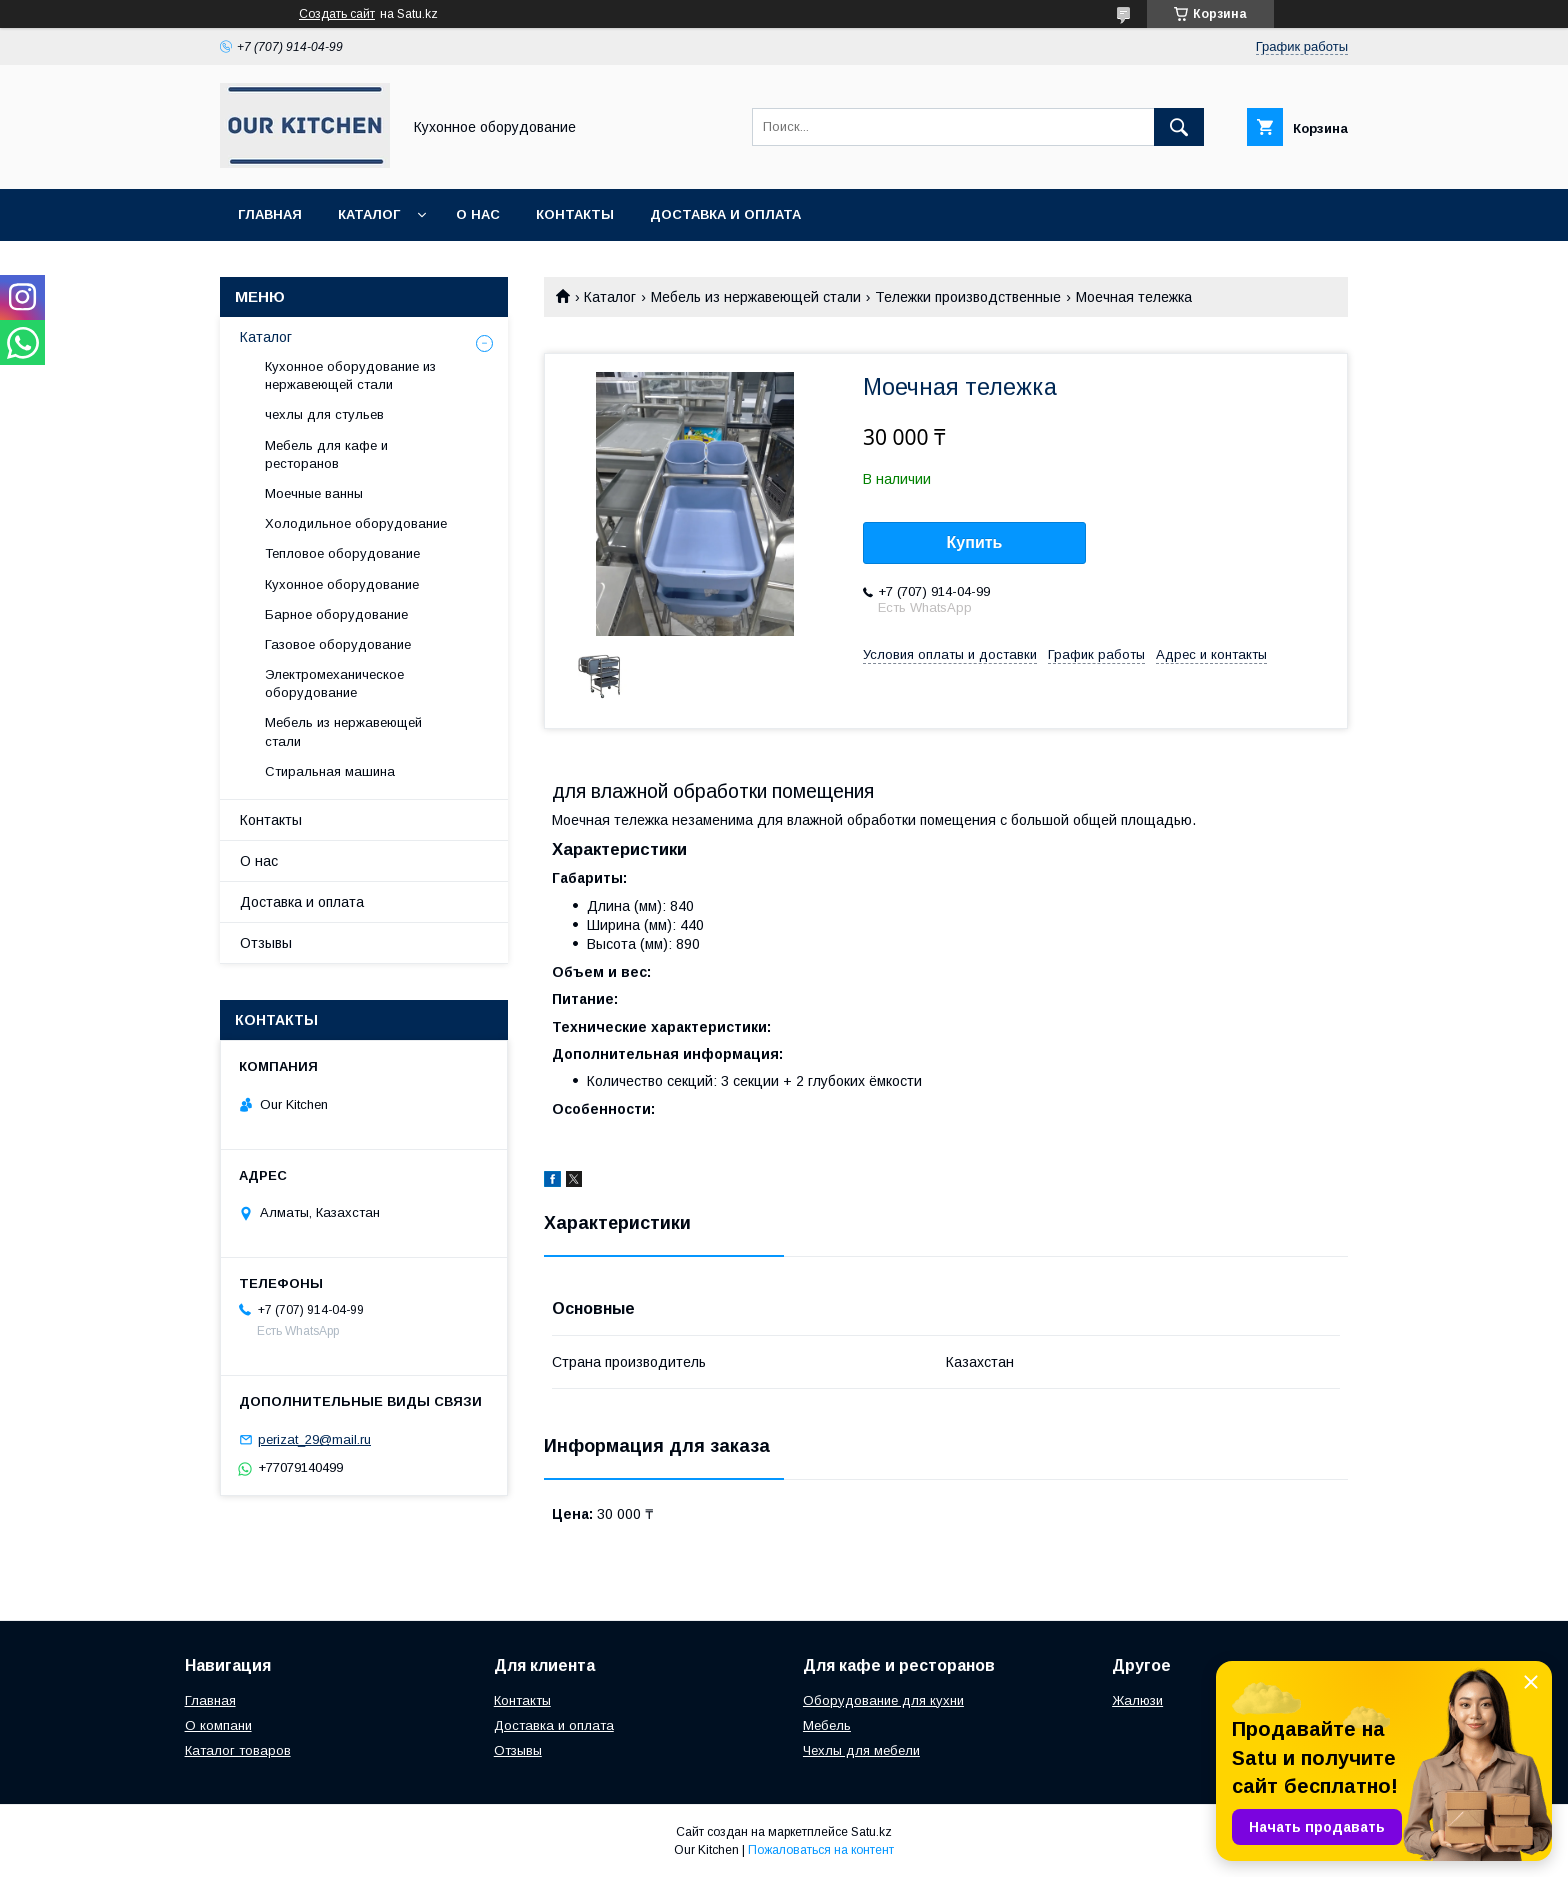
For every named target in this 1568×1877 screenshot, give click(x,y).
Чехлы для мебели (861, 1750)
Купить (975, 542)
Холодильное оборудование (356, 523)
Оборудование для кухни (883, 1700)
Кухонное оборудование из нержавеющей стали (350, 375)
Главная (270, 214)
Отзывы (266, 943)
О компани (218, 1725)
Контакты (575, 214)
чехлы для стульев (324, 414)
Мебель (827, 1725)
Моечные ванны (314, 493)
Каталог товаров (238, 1750)
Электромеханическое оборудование (334, 683)
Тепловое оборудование (342, 553)
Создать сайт (337, 14)
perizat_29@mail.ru (314, 1439)
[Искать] (1179, 127)
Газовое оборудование (338, 644)
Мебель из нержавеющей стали (756, 297)
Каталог (369, 214)
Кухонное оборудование (342, 584)
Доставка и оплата (725, 214)
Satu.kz (871, 1832)
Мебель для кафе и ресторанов (326, 454)
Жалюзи (1137, 1700)
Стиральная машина (330, 771)
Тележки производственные (968, 297)
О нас (478, 214)
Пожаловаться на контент (821, 1850)
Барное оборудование (336, 614)
